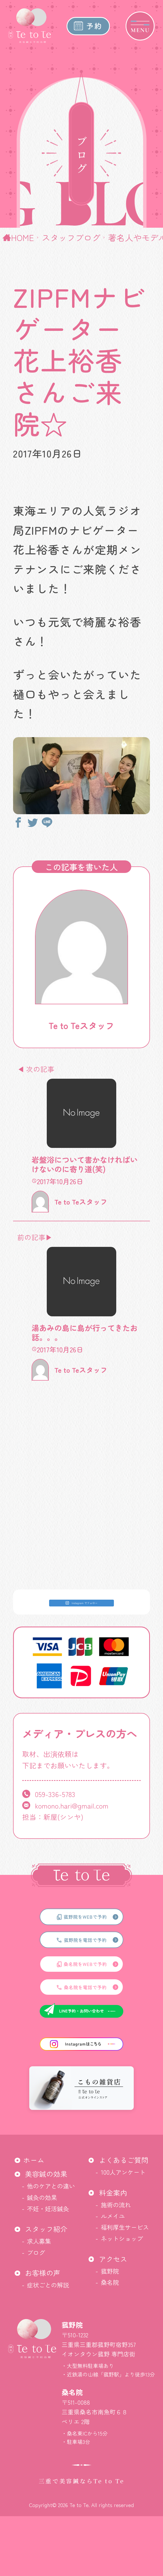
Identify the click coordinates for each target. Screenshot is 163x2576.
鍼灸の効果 (42, 2197)
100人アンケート (123, 2172)
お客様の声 (42, 2273)
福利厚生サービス (125, 2227)
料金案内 (113, 2192)
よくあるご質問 (123, 2160)
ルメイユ (113, 2215)
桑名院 (110, 2282)
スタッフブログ (71, 237)
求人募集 (39, 2241)
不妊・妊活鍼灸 (48, 2208)
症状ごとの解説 (48, 2284)
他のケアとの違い (51, 2185)
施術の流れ (116, 2204)
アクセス (113, 2259)
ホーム (33, 2160)
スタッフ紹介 (46, 2229)
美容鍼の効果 (46, 2174)
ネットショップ (122, 2238)
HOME (22, 237)
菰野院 (110, 2271)
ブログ (36, 2252)
